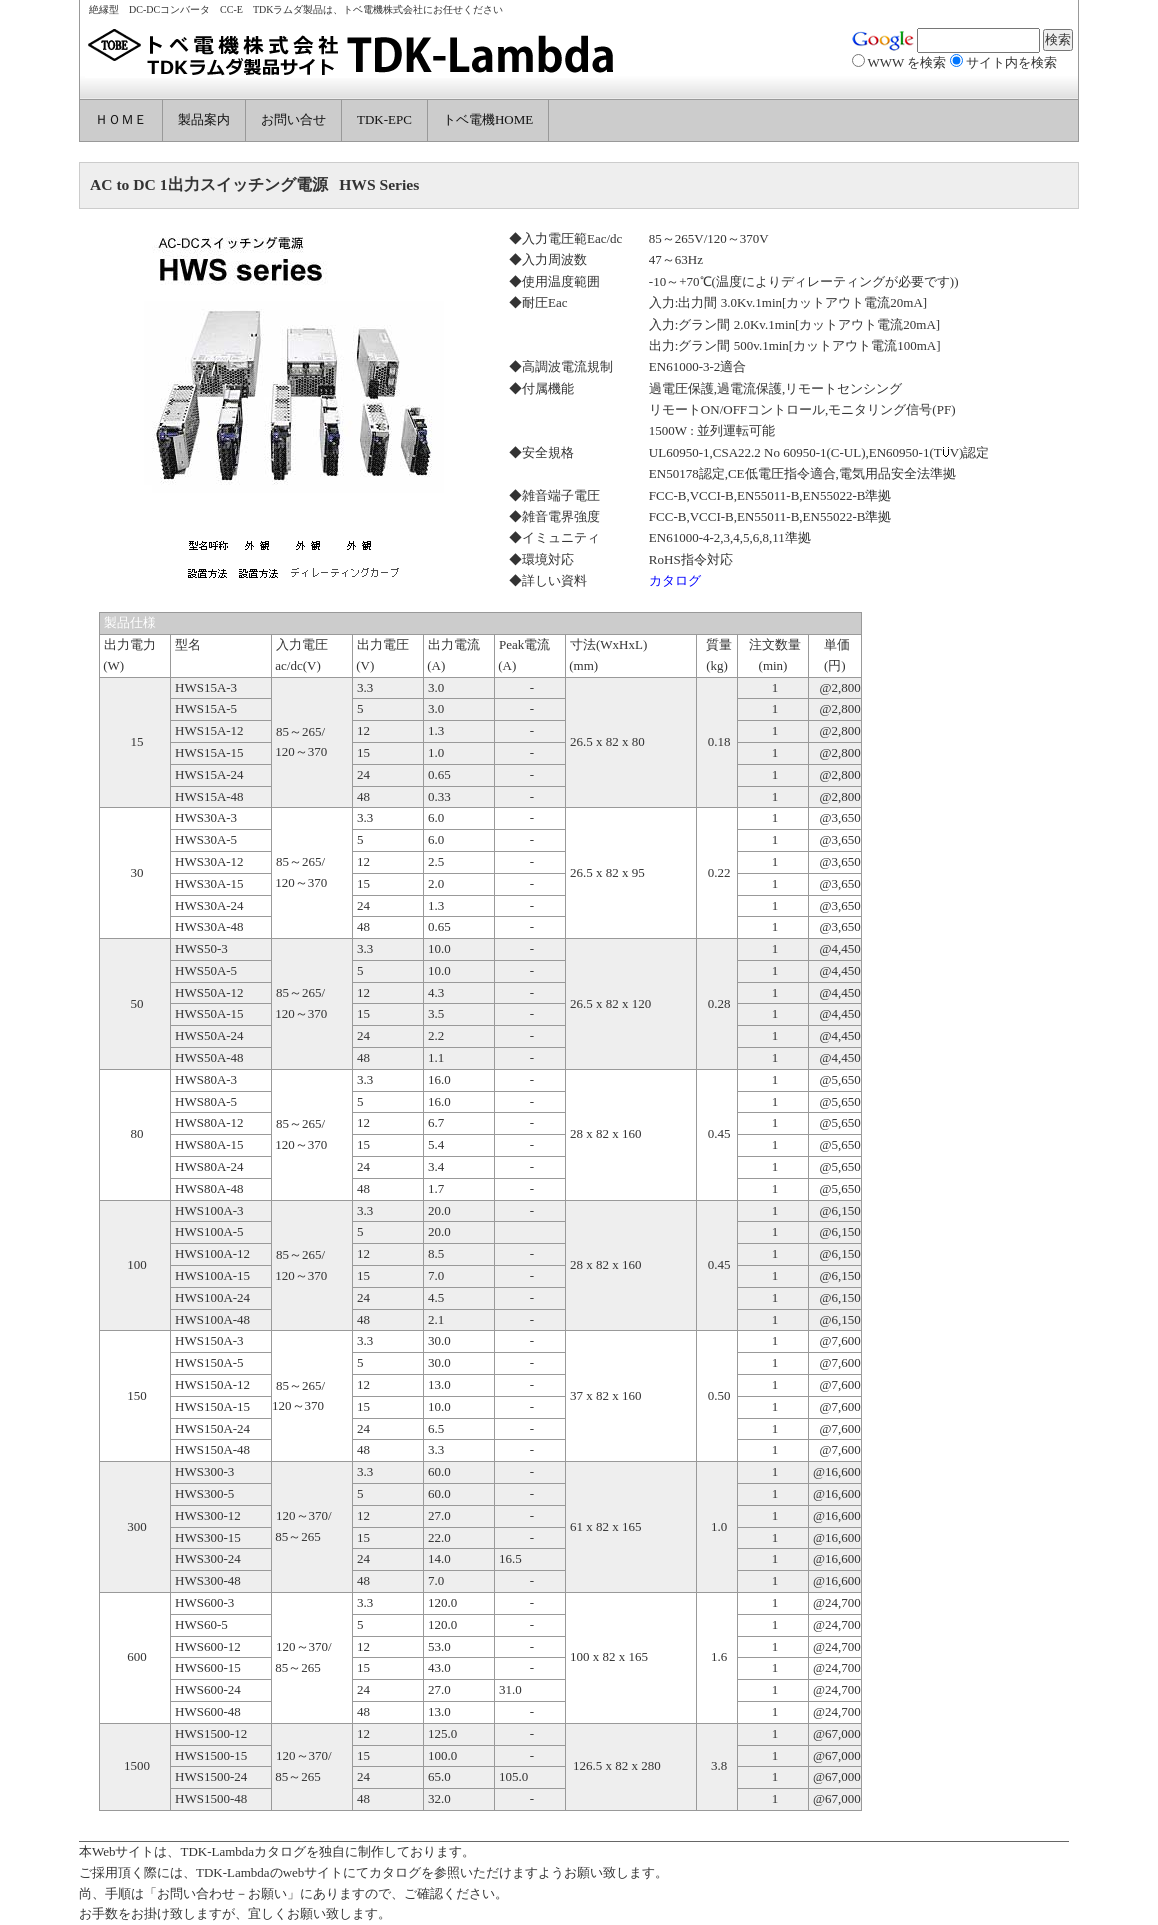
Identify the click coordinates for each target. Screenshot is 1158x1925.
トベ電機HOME (488, 119)
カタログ (675, 580)
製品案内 (204, 119)
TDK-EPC (384, 119)
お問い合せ (293, 119)
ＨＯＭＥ (121, 119)
